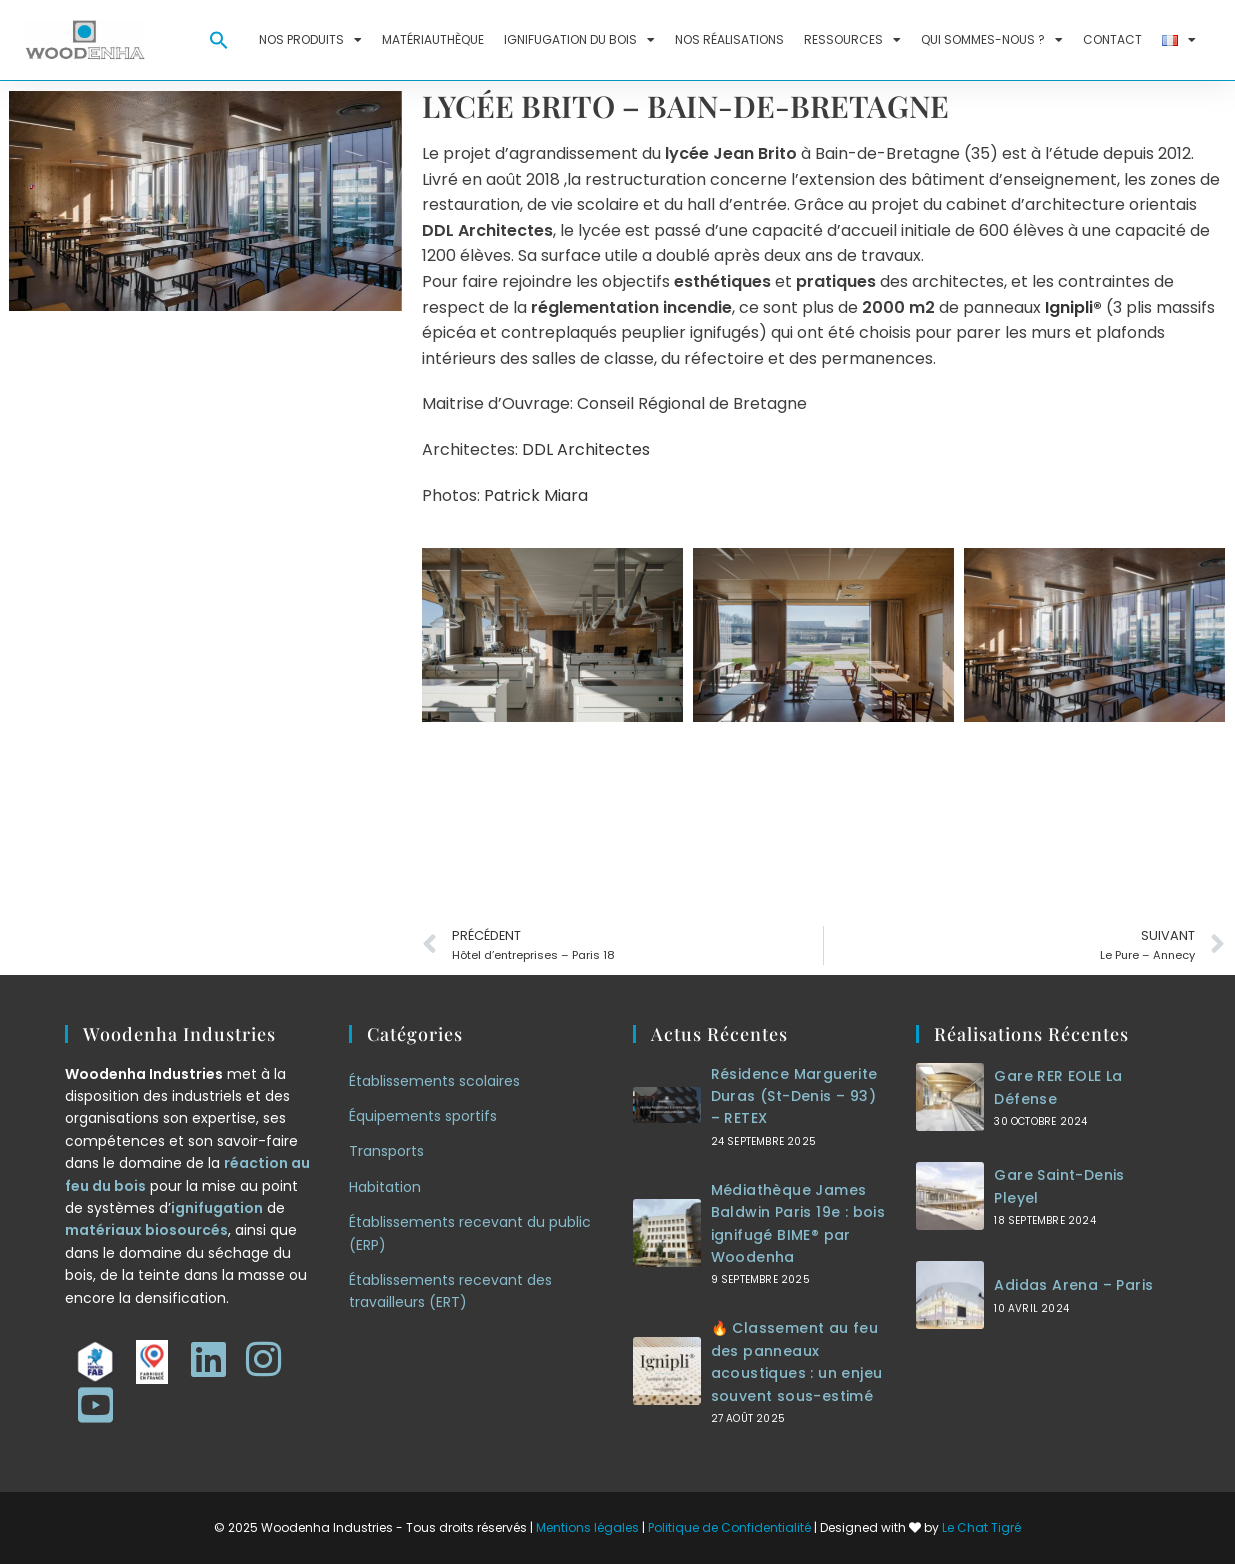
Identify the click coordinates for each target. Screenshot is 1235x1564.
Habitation (385, 1187)
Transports (386, 1151)
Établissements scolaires (434, 1081)
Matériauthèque (433, 39)
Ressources (852, 40)
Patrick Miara (536, 495)
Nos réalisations (729, 39)
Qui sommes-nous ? (992, 40)
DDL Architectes (586, 449)
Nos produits (310, 40)
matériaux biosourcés (146, 1230)
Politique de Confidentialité (729, 1527)
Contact (1112, 39)
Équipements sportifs (423, 1116)
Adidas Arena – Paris (1073, 1285)
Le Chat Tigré (981, 1527)
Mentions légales (587, 1527)
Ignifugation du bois (579, 40)
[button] (219, 40)
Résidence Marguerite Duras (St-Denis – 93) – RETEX (794, 1096)
